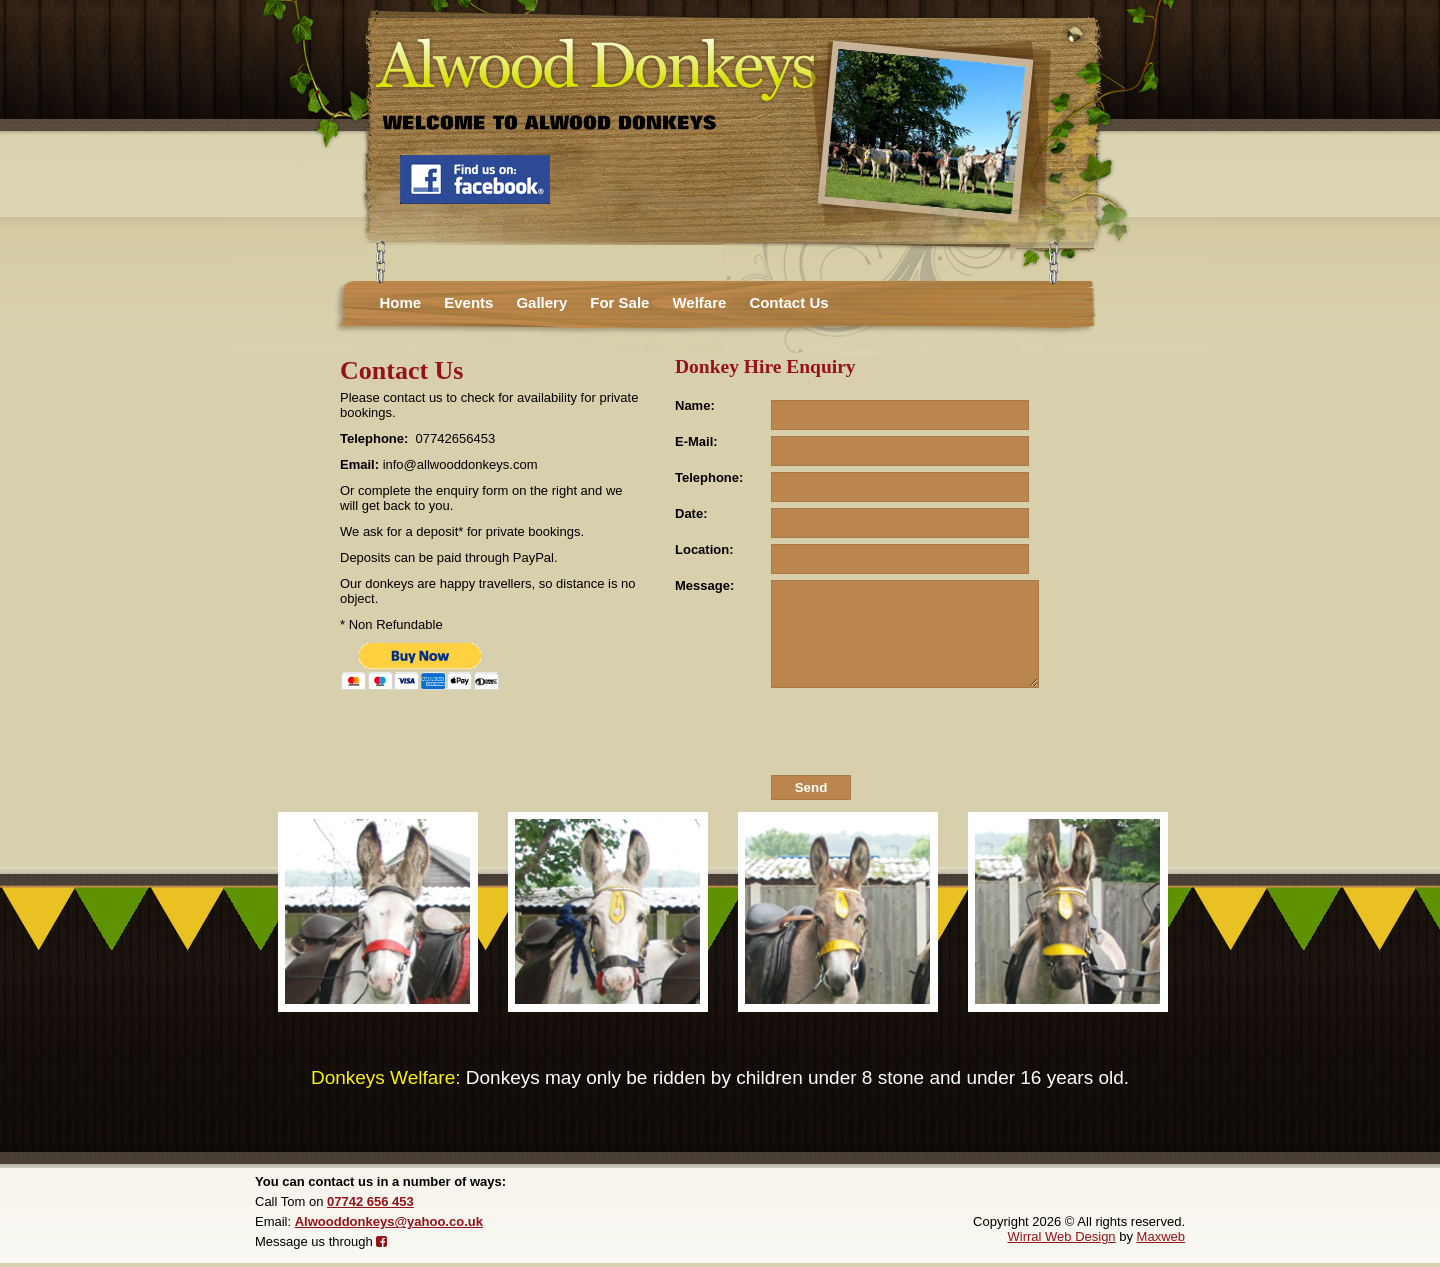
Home (401, 302)
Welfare (699, 302)
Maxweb (1161, 1236)
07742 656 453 (370, 1201)
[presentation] (921, 734)
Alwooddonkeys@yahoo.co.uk (389, 1221)
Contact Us (788, 302)
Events (468, 302)
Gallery (541, 302)
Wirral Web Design (1061, 1236)
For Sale (619, 302)
